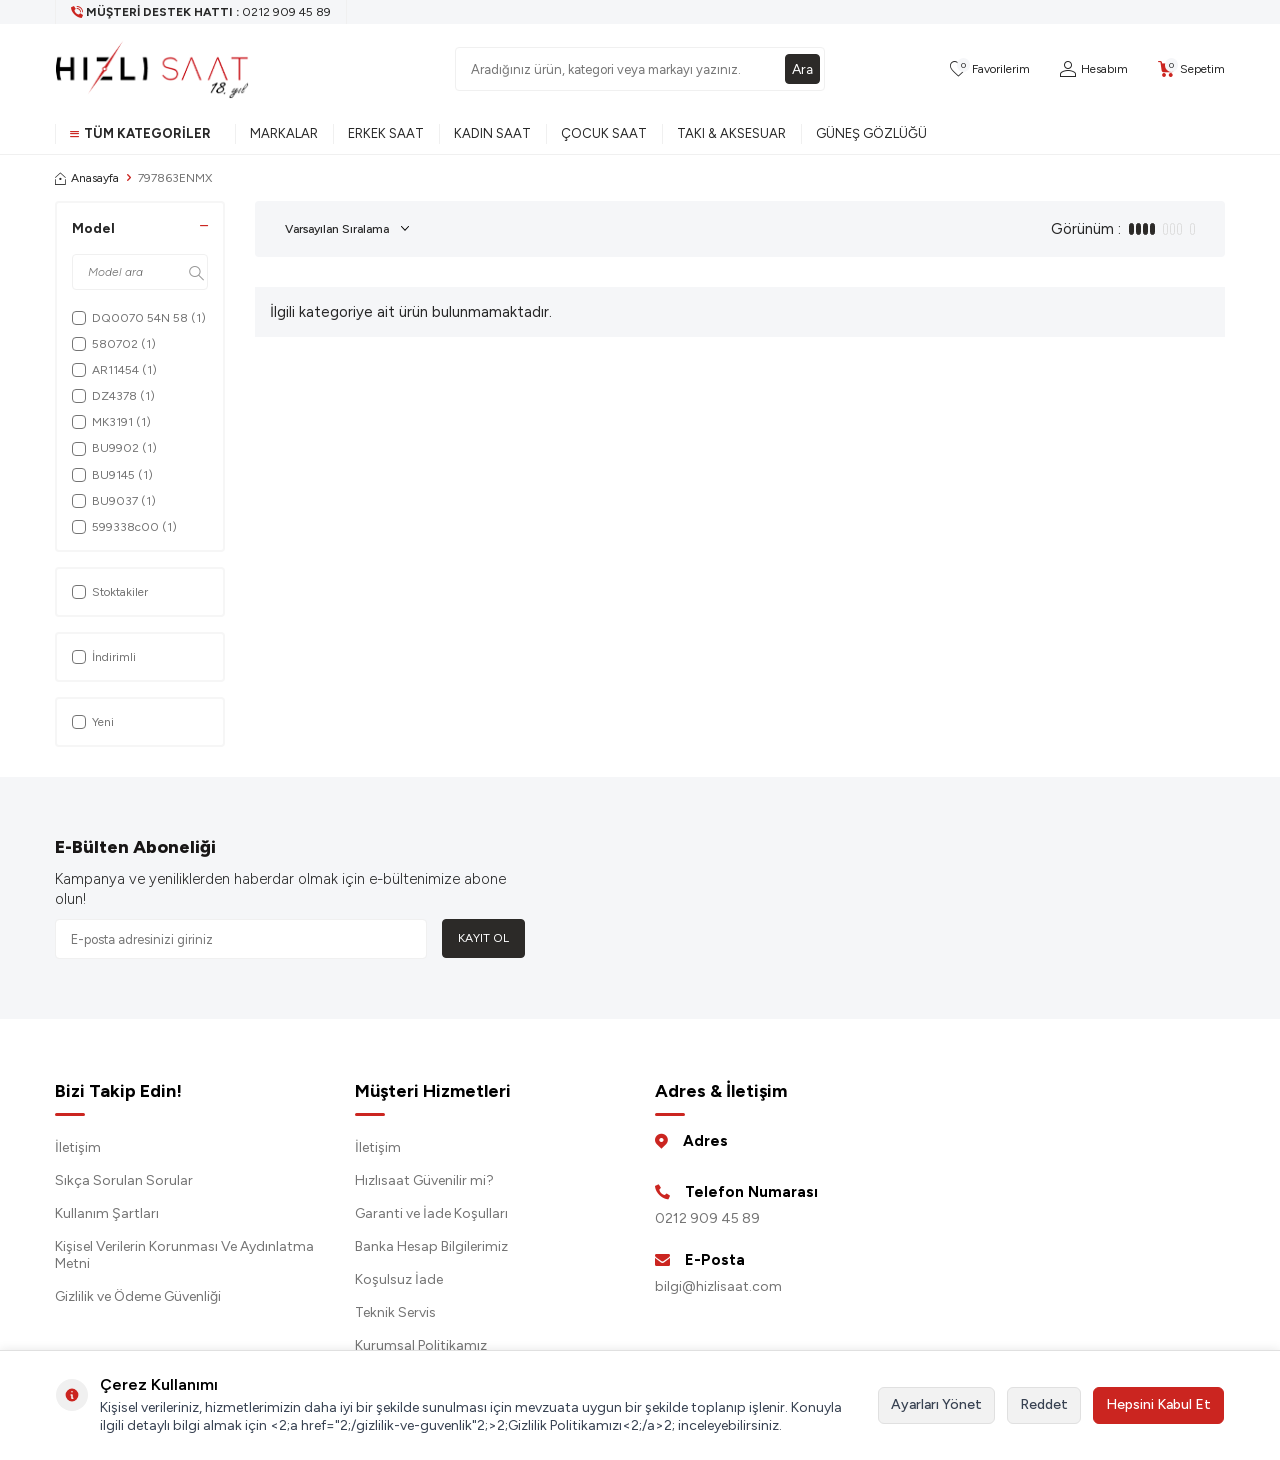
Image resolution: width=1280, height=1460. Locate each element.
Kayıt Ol (483, 938)
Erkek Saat (386, 133)
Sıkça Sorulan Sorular (124, 1180)
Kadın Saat (492, 133)
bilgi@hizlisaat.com (718, 1286)
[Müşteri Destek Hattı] (201, 12)
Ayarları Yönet (936, 1404)
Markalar (284, 133)
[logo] (152, 69)
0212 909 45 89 (707, 1218)
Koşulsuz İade (399, 1279)
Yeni (93, 722)
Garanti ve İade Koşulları (431, 1213)
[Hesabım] (1094, 69)
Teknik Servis (395, 1312)
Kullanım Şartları (107, 1213)
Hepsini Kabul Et (1158, 1404)
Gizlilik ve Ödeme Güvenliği (138, 1296)
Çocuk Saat (604, 133)
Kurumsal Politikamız (421, 1345)
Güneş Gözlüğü (871, 133)
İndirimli (104, 657)
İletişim (78, 1147)
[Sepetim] (1191, 69)
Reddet (1044, 1404)
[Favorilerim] (990, 69)
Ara (802, 68)
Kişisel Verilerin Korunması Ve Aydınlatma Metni (184, 1255)
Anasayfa (87, 178)
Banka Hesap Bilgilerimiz (431, 1246)
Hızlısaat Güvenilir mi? (424, 1180)
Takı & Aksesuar (731, 133)
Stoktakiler (110, 592)
